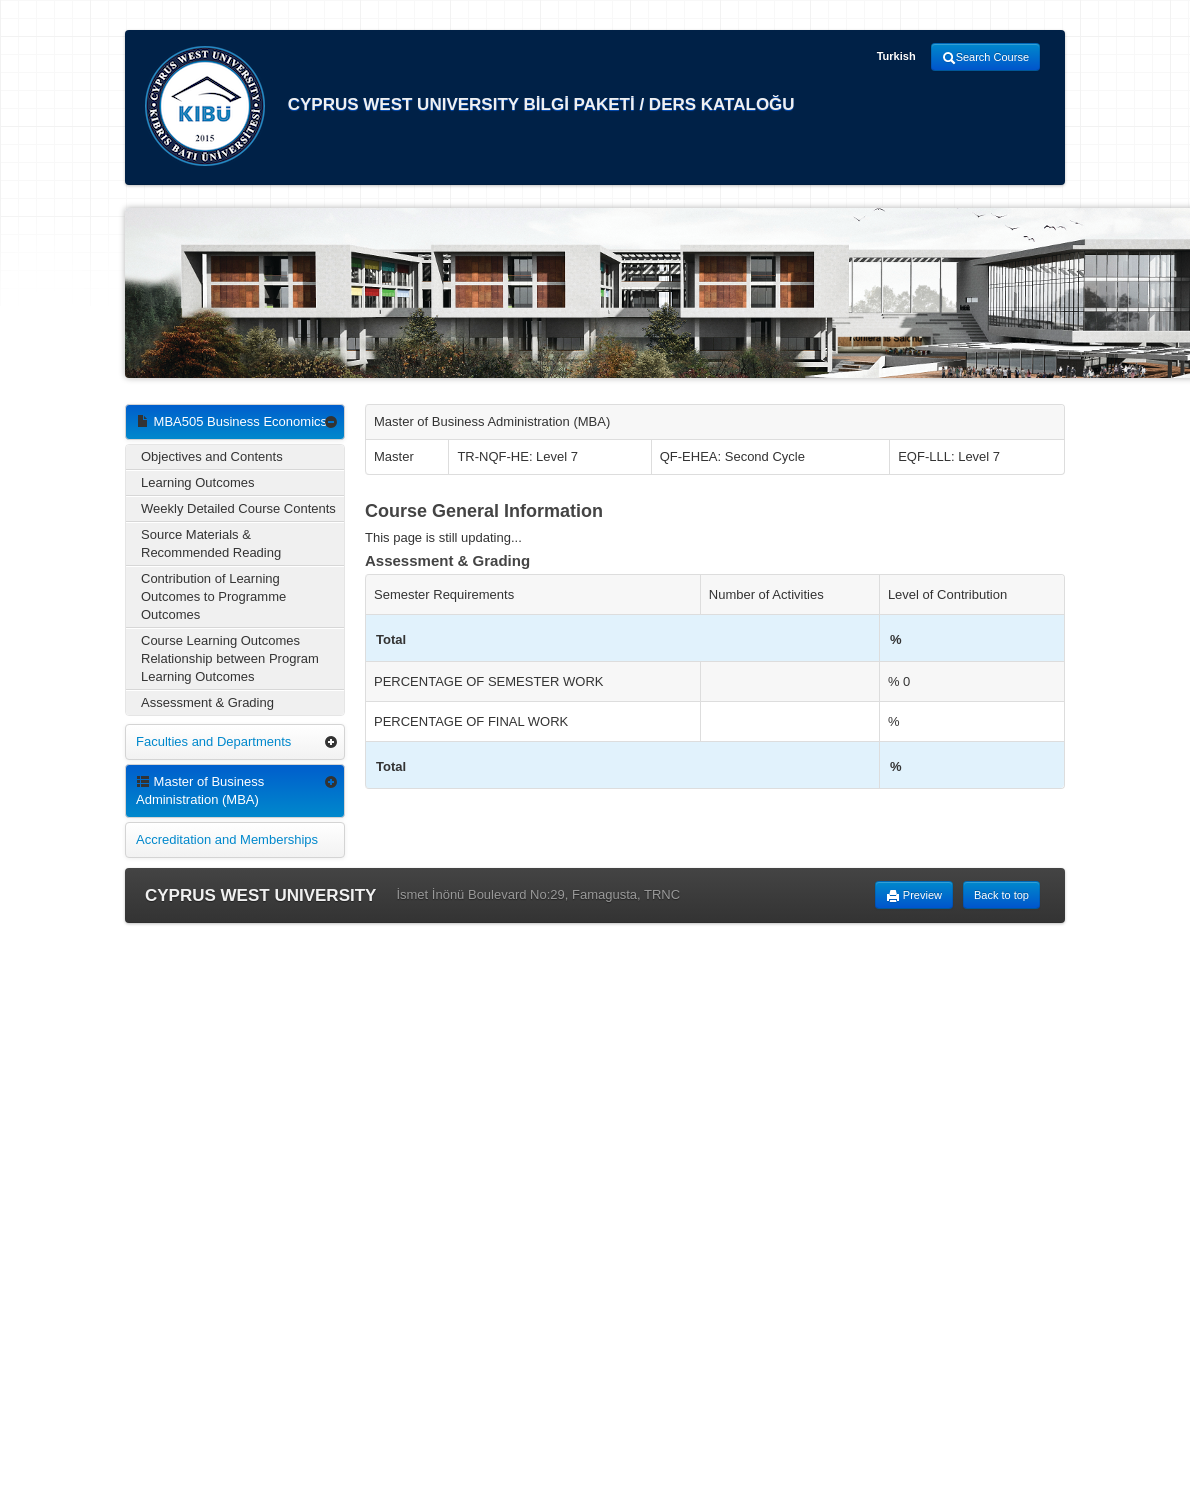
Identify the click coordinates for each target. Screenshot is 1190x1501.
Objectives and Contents (212, 456)
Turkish (896, 56)
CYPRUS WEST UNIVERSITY (260, 895)
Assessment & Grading (207, 702)
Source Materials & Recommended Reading (211, 543)
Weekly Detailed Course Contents (238, 508)
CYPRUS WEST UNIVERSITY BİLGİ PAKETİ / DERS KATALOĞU (470, 106)
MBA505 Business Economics (231, 421)
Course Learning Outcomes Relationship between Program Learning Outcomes (230, 658)
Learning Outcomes (197, 482)
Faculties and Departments (213, 741)
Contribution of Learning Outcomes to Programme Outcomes (213, 596)
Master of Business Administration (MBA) (200, 790)
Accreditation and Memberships (227, 839)
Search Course (985, 58)
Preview (914, 896)
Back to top (1001, 895)
